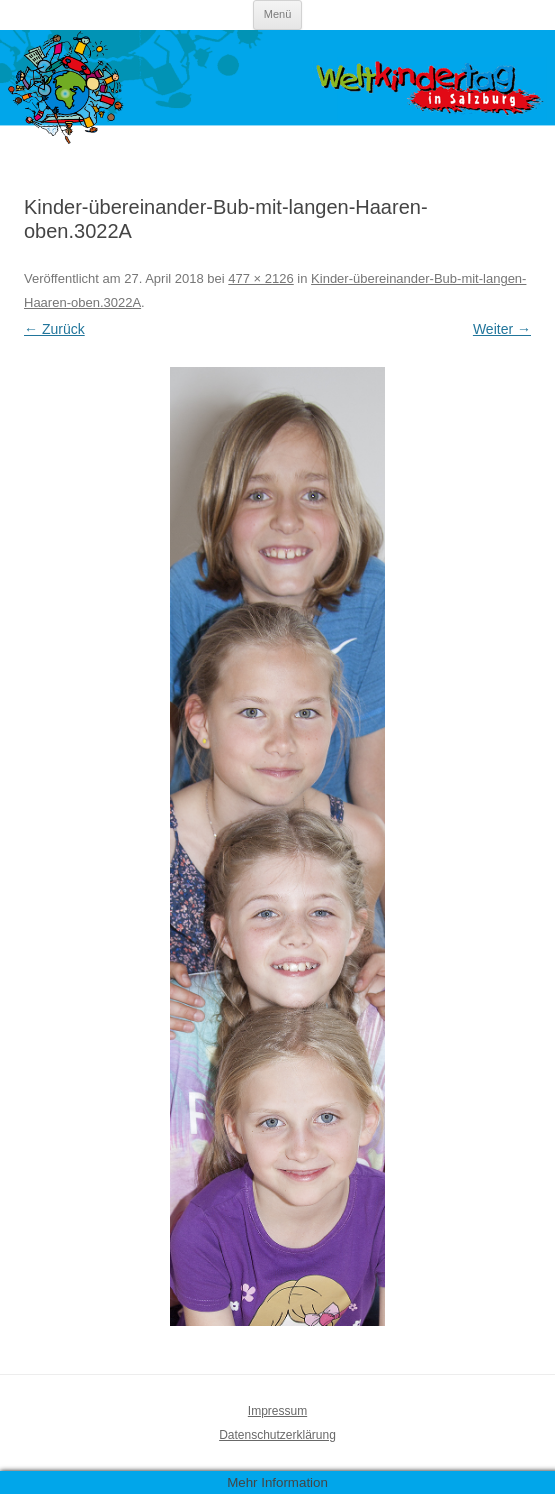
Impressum (277, 1411)
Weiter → (502, 329)
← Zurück (54, 329)
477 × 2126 (260, 278)
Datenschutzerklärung (277, 1435)
